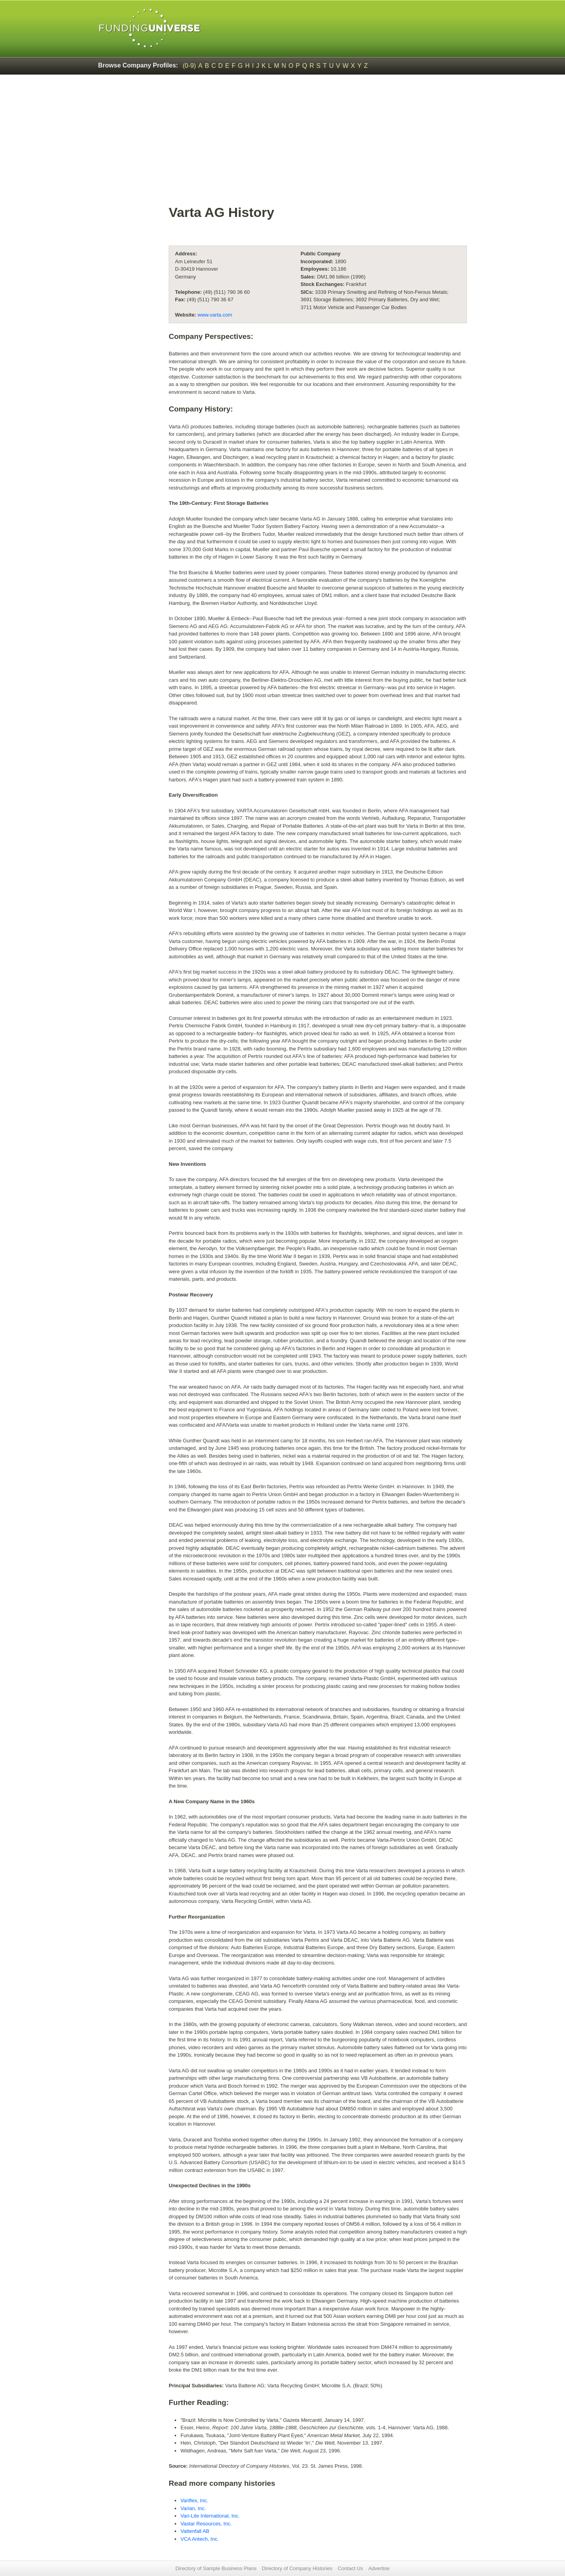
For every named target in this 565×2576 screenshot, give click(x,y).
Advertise (379, 2568)
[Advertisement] (318, 143)
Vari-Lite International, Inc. (210, 2516)
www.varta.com (215, 315)
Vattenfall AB (194, 2531)
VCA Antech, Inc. (199, 2539)
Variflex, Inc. (194, 2500)
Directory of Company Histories (297, 2568)
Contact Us (350, 2568)
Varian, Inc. (193, 2508)
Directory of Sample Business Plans (216, 2568)
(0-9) (189, 65)
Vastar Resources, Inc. (206, 2524)
